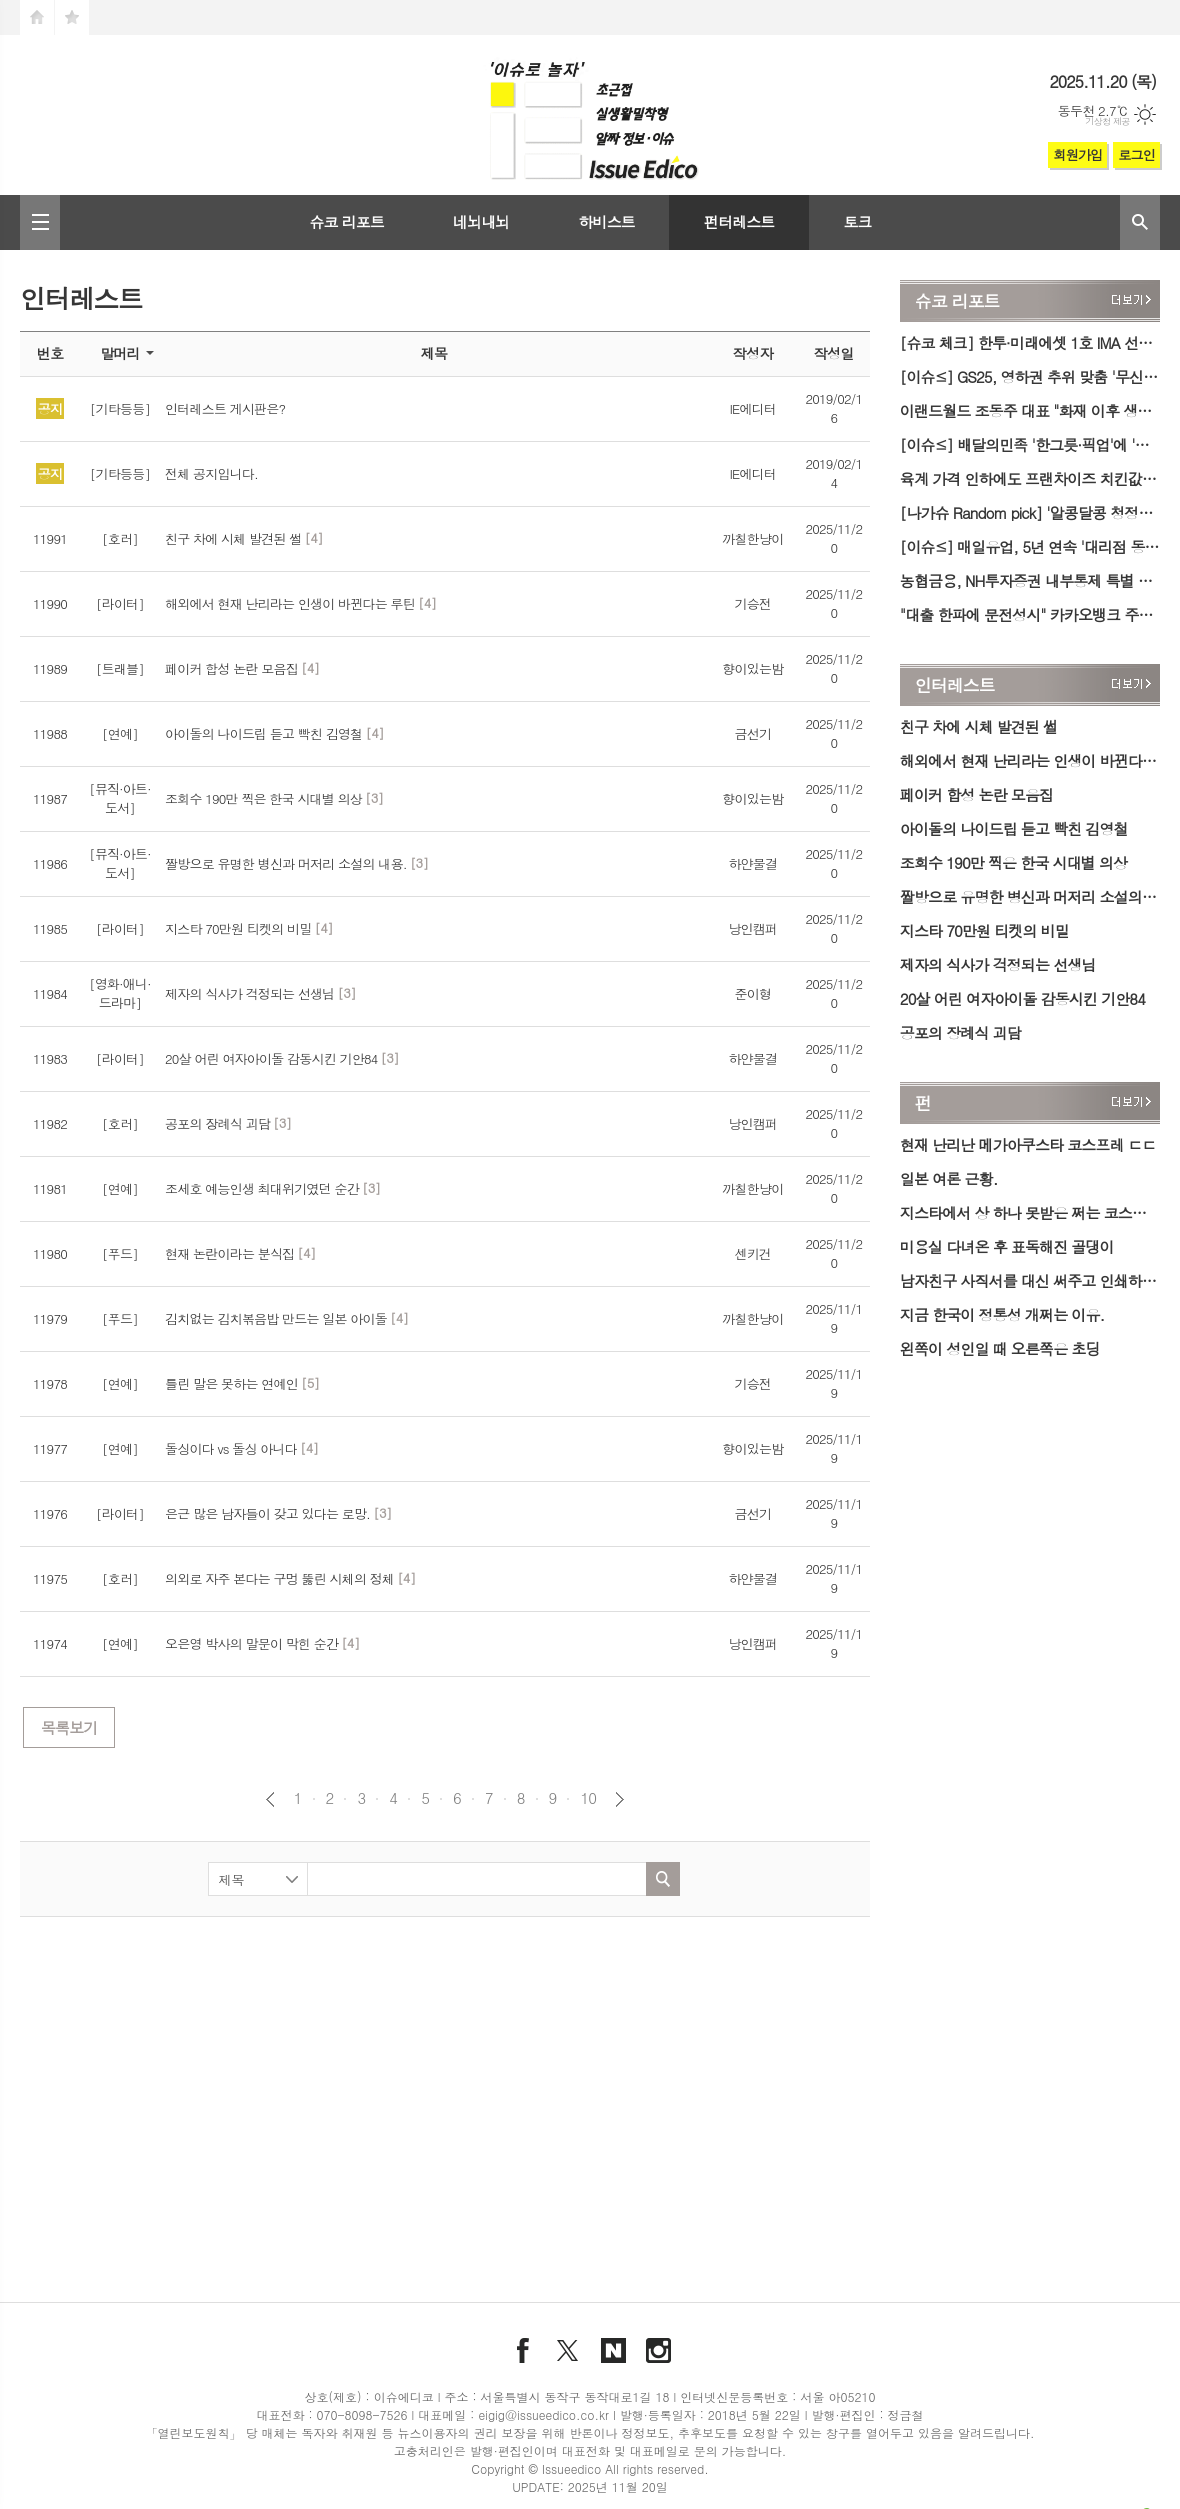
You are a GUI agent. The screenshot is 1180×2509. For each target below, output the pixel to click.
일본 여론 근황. (949, 1178)
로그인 (1136, 154)
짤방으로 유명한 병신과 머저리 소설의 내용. (1030, 896)
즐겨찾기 (72, 17)
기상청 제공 (1107, 121)
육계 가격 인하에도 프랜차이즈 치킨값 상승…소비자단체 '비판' (1030, 478)
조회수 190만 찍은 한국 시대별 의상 (1013, 862)
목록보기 (69, 1727)
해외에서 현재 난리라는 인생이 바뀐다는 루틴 (1030, 760)
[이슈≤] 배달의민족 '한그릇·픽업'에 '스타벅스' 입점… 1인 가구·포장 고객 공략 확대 (1030, 444)
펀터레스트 (739, 221)
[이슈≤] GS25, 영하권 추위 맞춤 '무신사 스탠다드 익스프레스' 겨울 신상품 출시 (1030, 376)
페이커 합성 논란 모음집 (976, 794)
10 (588, 1798)
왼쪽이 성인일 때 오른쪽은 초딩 (1000, 1348)
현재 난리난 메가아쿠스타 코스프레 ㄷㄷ (1028, 1144)
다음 (619, 1799)
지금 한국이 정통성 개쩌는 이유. (1002, 1314)
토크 (857, 221)
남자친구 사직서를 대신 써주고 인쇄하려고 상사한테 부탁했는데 (1030, 1280)
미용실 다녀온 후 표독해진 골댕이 (1007, 1246)
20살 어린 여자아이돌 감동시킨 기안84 (1022, 998)
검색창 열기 (1140, 222)
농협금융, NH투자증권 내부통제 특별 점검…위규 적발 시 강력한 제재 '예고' (1030, 580)
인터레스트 (955, 685)
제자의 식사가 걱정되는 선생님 (998, 964)
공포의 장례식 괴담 (960, 1032)
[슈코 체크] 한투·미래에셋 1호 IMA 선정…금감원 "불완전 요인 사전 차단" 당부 (1030, 342)
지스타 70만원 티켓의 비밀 (984, 930)
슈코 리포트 (346, 221)
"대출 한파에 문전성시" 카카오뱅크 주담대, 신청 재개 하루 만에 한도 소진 (1030, 614)
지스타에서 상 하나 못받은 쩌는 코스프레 (1030, 1212)
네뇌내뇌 (481, 221)
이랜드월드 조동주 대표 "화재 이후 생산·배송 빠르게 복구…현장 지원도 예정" (1030, 410)
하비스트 (606, 221)
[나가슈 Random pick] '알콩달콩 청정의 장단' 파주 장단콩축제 (1030, 512)
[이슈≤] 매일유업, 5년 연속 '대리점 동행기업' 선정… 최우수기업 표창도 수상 (1030, 546)
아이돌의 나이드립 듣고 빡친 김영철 (1014, 828)
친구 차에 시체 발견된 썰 (978, 726)
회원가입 (1077, 154)
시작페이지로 (37, 17)
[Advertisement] (394, 2082)
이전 (270, 1799)
